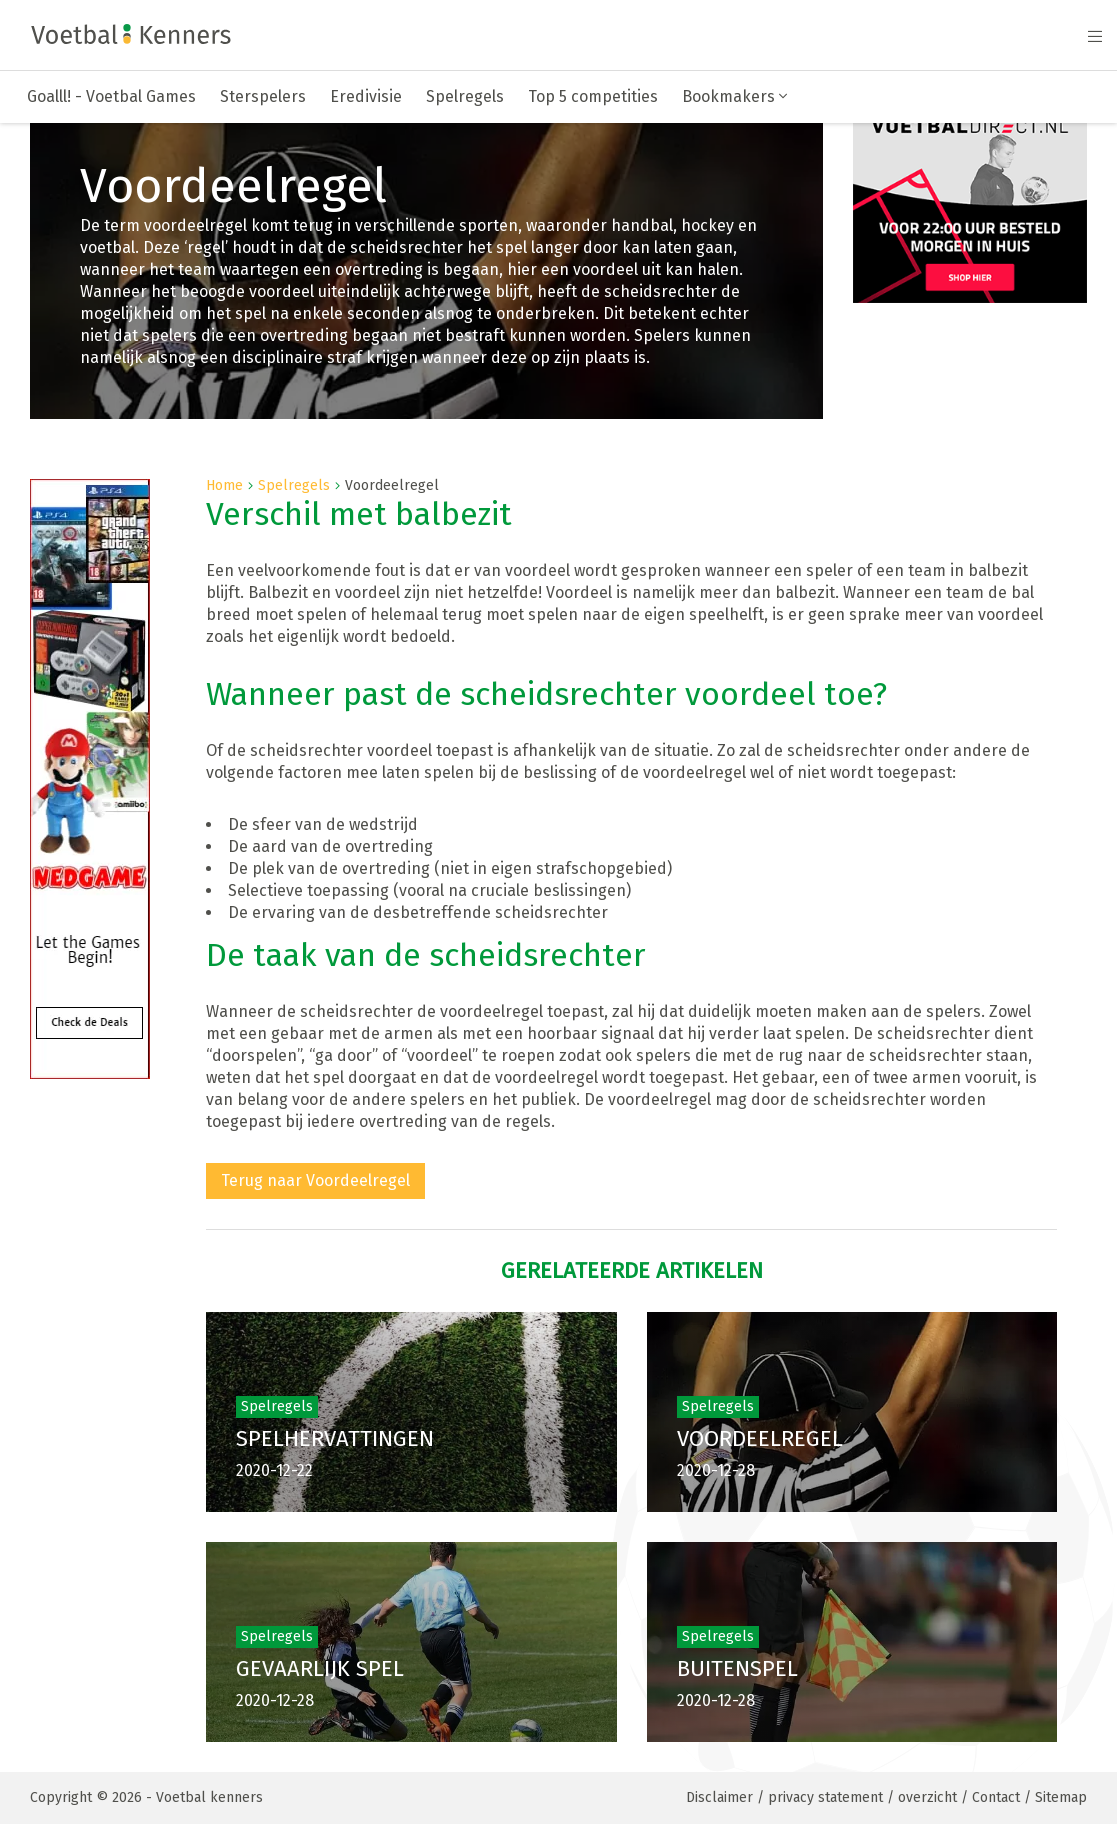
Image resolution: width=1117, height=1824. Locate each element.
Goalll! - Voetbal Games (111, 96)
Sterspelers (263, 96)
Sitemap (1061, 1797)
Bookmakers (734, 96)
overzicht (927, 1797)
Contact (996, 1797)
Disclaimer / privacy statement (784, 1797)
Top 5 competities (593, 96)
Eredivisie (366, 96)
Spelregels (465, 96)
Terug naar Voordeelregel (315, 1180)
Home (224, 486)
